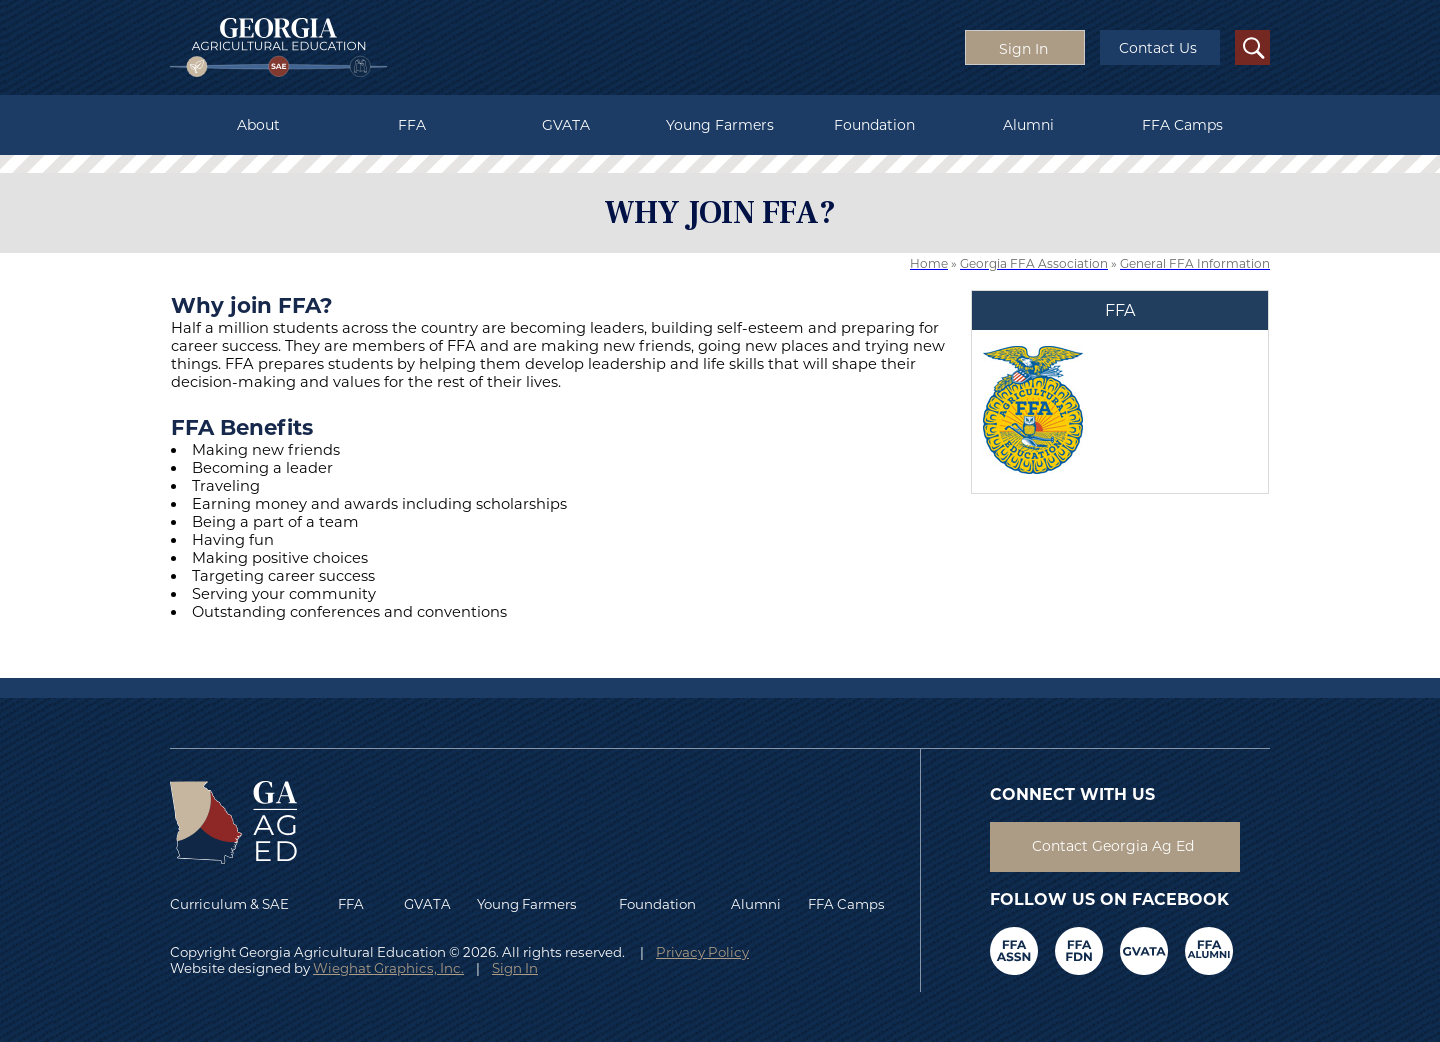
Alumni (1028, 125)
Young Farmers (720, 125)
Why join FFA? (252, 305)
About (258, 125)
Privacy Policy (702, 952)
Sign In (515, 968)
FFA (412, 125)
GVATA (566, 125)
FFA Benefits (242, 427)
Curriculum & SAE (229, 904)
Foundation (874, 125)
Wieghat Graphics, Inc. (388, 968)
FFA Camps (1182, 125)
